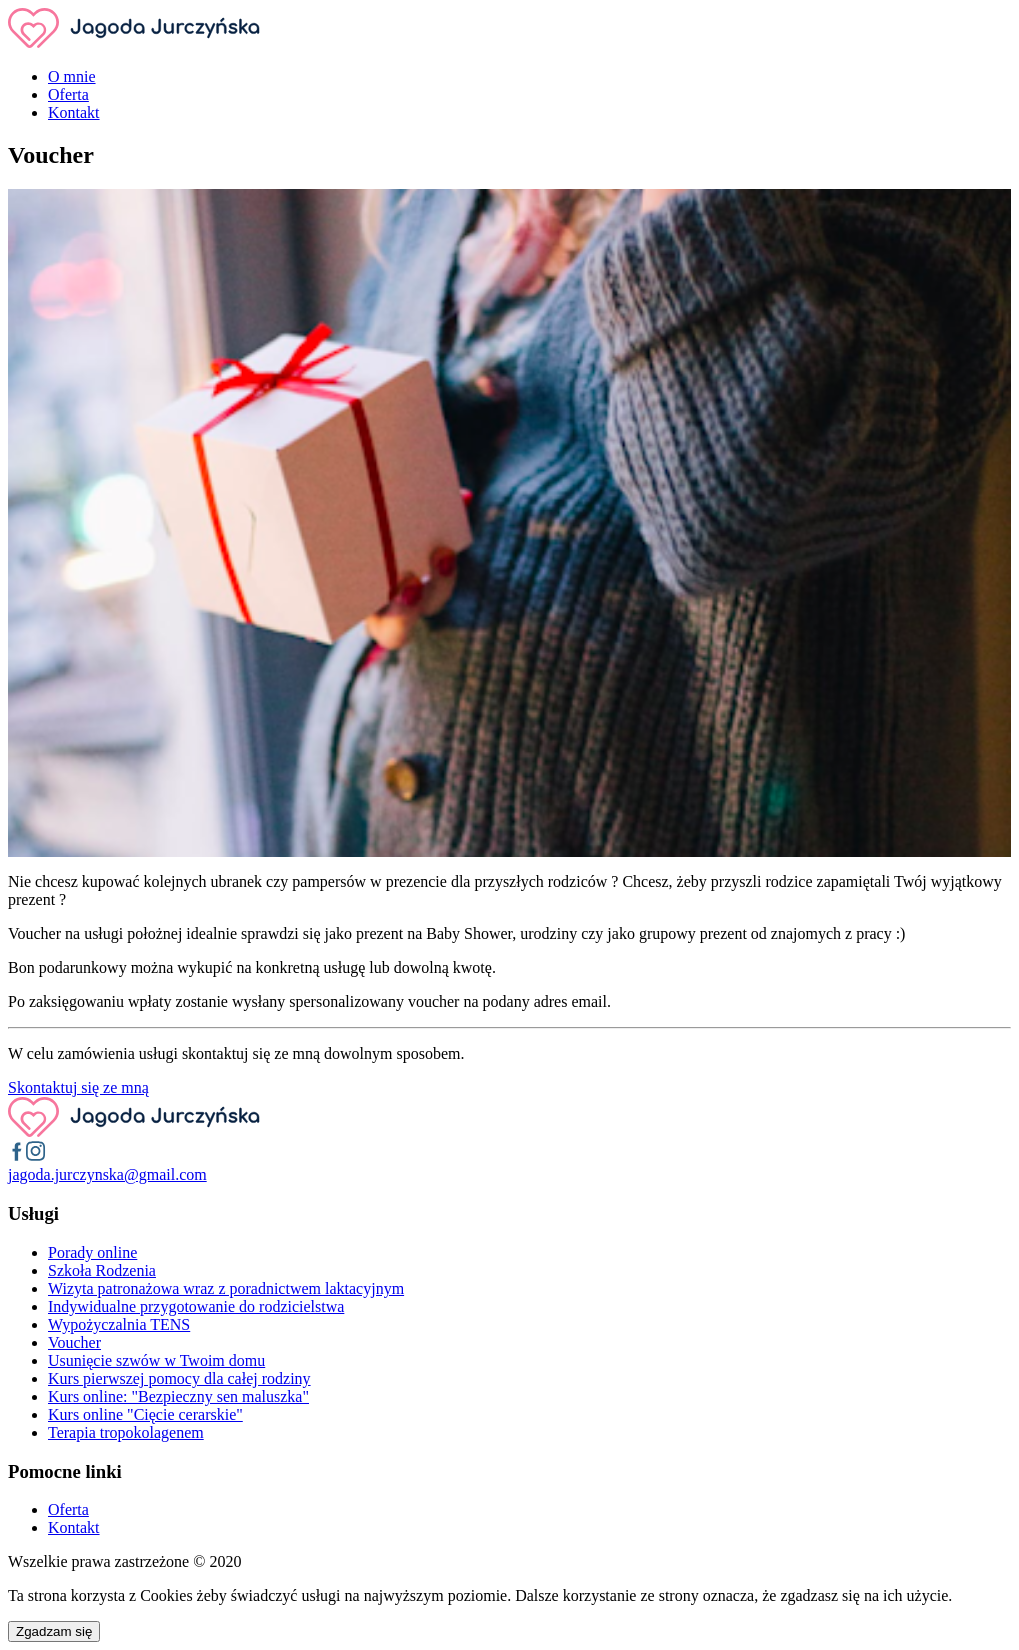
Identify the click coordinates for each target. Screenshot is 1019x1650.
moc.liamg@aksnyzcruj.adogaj (107, 1174)
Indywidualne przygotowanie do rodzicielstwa (196, 1306)
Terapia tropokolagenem (126, 1432)
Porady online (92, 1252)
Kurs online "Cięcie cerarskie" (145, 1414)
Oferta (68, 94)
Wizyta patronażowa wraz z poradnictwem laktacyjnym (226, 1288)
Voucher (74, 1342)
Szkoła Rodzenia (102, 1270)
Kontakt (74, 112)
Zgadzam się (54, 1631)
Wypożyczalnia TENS (119, 1324)
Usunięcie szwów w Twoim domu (156, 1360)
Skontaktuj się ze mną (78, 1087)
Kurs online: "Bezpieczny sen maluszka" (178, 1396)
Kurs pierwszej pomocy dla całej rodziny (179, 1378)
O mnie (72, 76)
